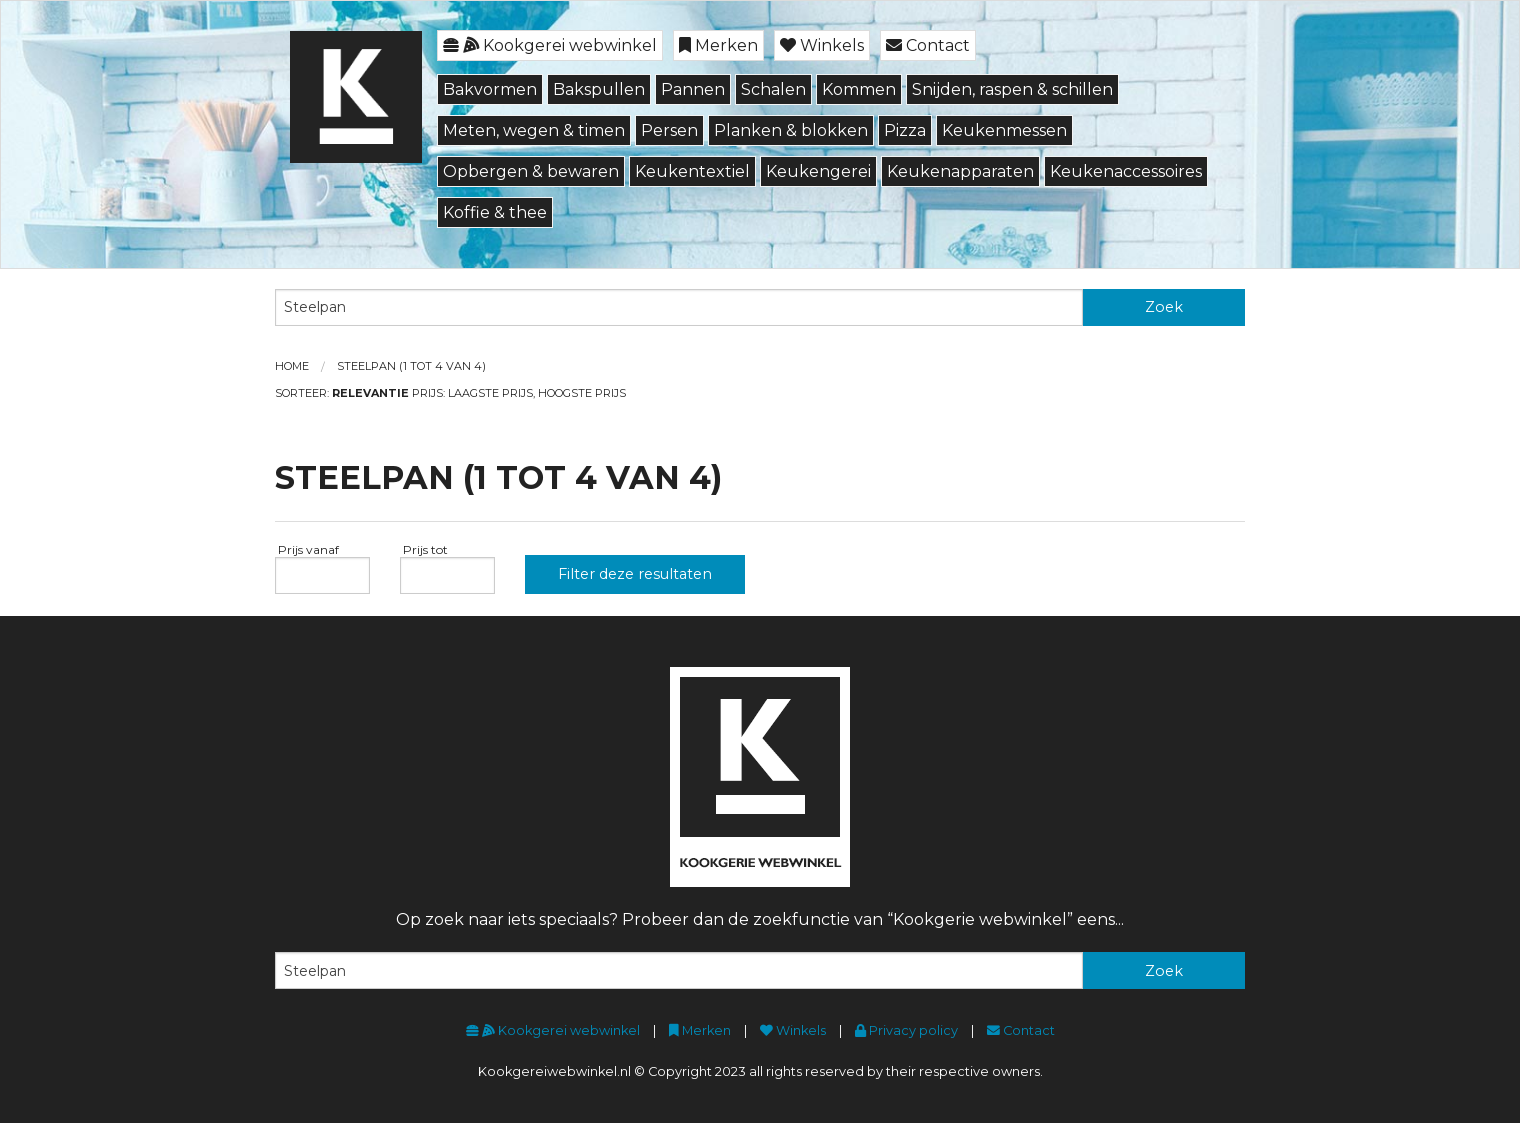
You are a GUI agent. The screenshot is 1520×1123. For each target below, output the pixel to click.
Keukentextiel (692, 171)
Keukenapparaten (960, 171)
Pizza (905, 130)
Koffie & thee (495, 212)
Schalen (773, 89)
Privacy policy (906, 1030)
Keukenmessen (1004, 130)
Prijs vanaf (307, 549)
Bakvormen (490, 89)
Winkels (822, 45)
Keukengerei (818, 171)
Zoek (1164, 307)
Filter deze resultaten (635, 574)
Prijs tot (424, 549)
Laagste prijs (490, 393)
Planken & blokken (791, 130)
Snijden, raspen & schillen (1012, 89)
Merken (718, 45)
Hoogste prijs (582, 393)
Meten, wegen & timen (534, 130)
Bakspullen (599, 89)
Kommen (859, 89)
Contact (928, 45)
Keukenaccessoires (1126, 171)
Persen (669, 130)
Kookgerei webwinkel (550, 45)
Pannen (693, 89)
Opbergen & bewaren (531, 171)
